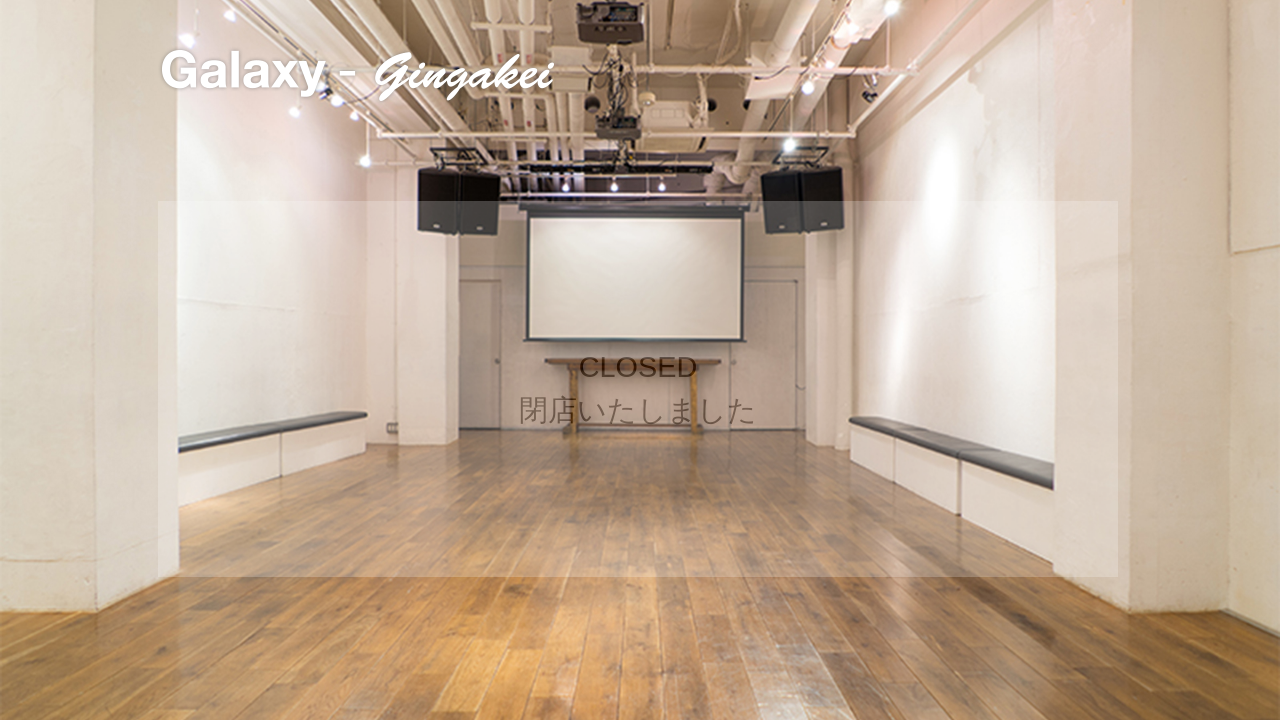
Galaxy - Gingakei (358, 76)
